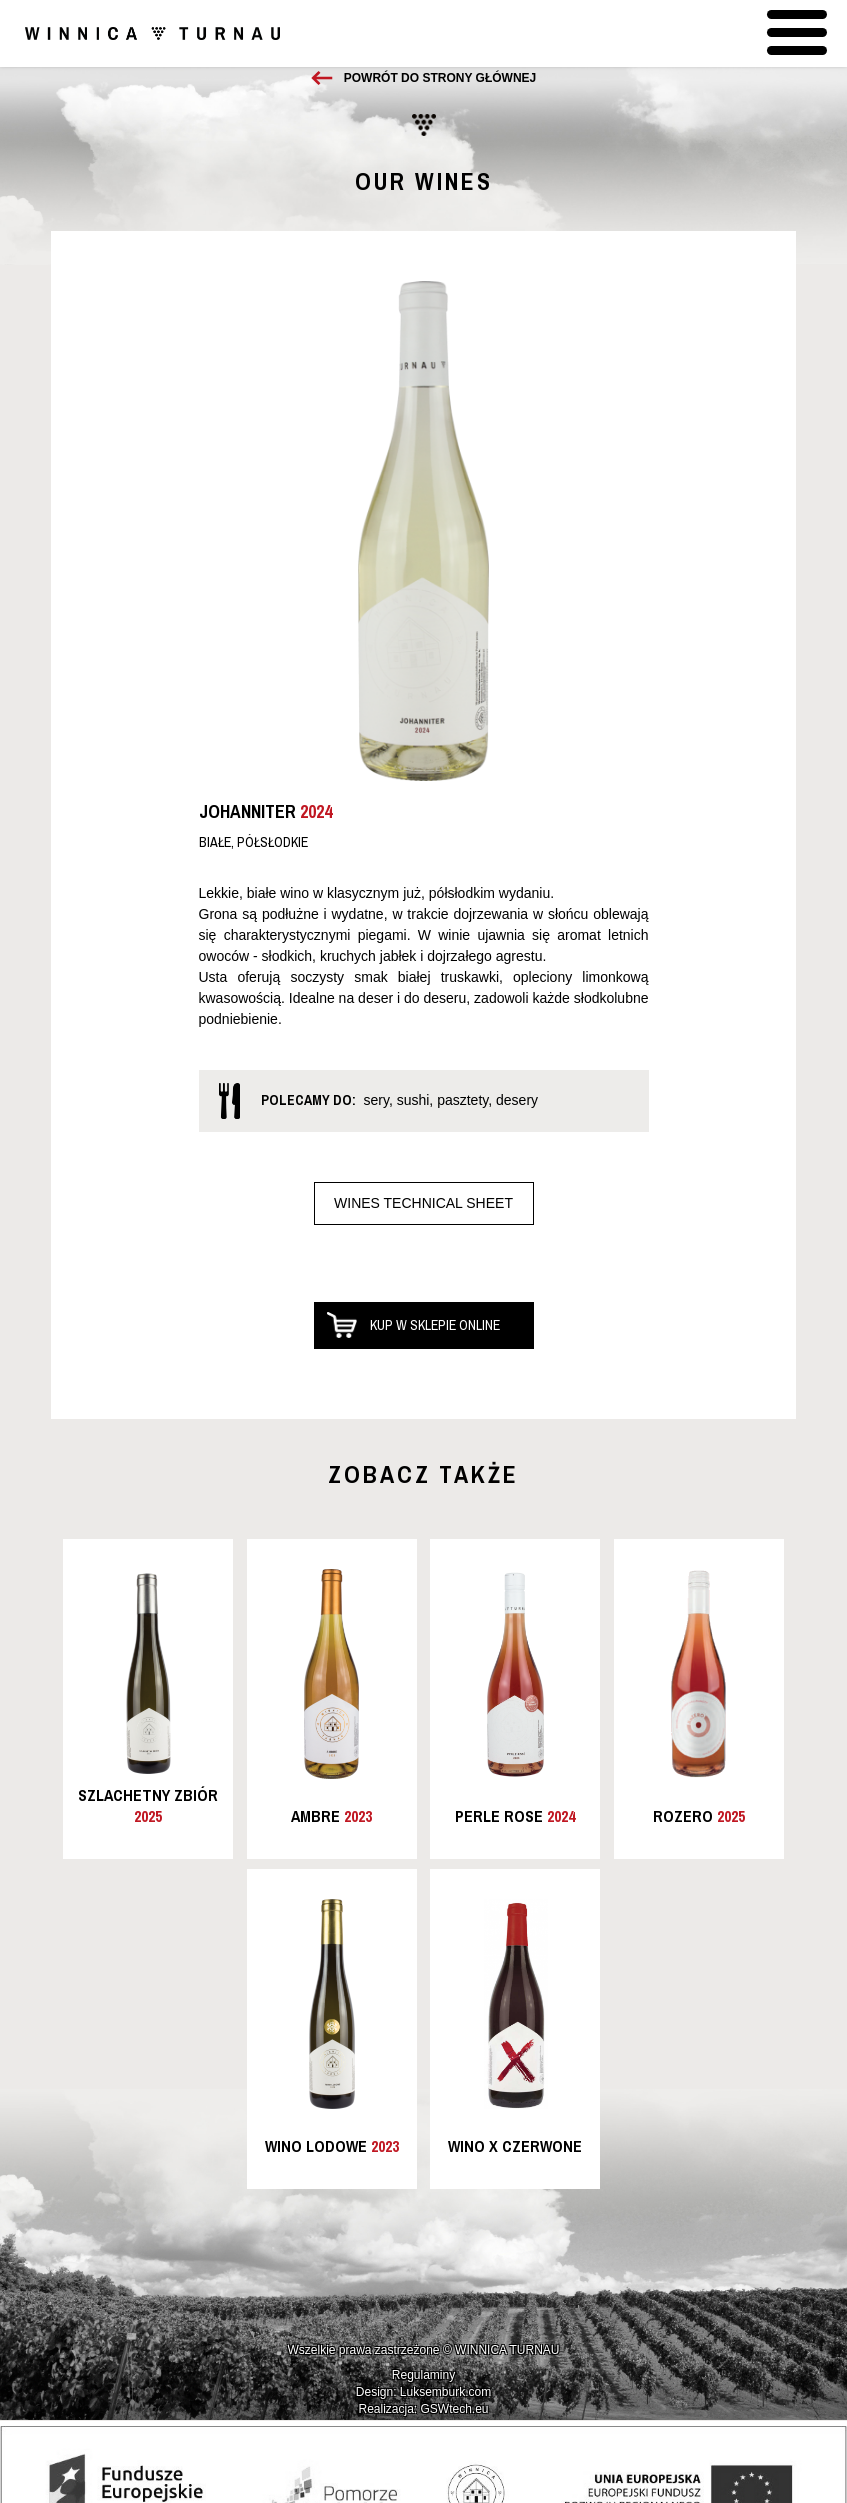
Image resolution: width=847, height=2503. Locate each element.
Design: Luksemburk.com (423, 2392)
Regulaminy (423, 2375)
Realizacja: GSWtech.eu (423, 2409)
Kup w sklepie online (435, 1325)
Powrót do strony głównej (440, 78)
